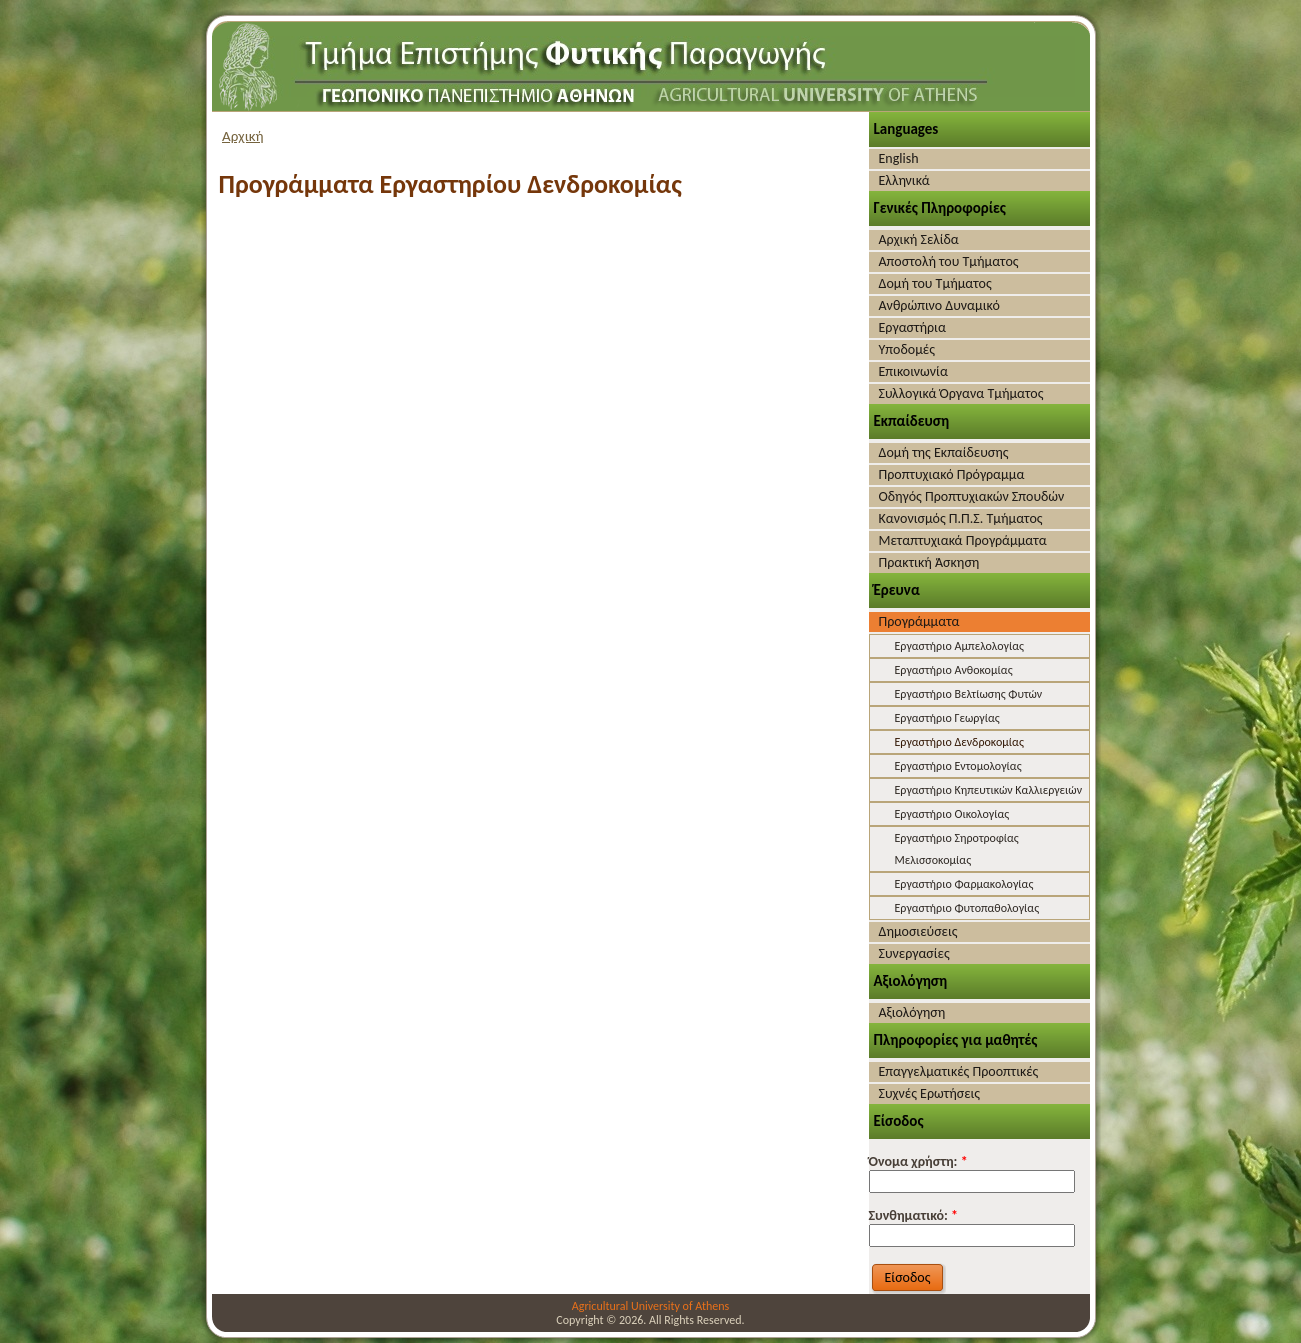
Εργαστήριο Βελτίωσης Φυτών (969, 694)
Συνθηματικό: (914, 1215)
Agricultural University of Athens (650, 1306)
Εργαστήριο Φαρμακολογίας (964, 884)
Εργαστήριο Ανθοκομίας (954, 670)
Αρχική (243, 136)
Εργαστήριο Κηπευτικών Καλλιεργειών (989, 790)
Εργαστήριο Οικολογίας (952, 814)
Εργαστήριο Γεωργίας (947, 718)
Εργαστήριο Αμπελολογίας (959, 646)
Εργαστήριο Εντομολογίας (958, 766)
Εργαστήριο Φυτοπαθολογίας (967, 908)
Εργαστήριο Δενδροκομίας (959, 742)
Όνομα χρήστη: (918, 1161)
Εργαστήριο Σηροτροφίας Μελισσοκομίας (957, 849)
